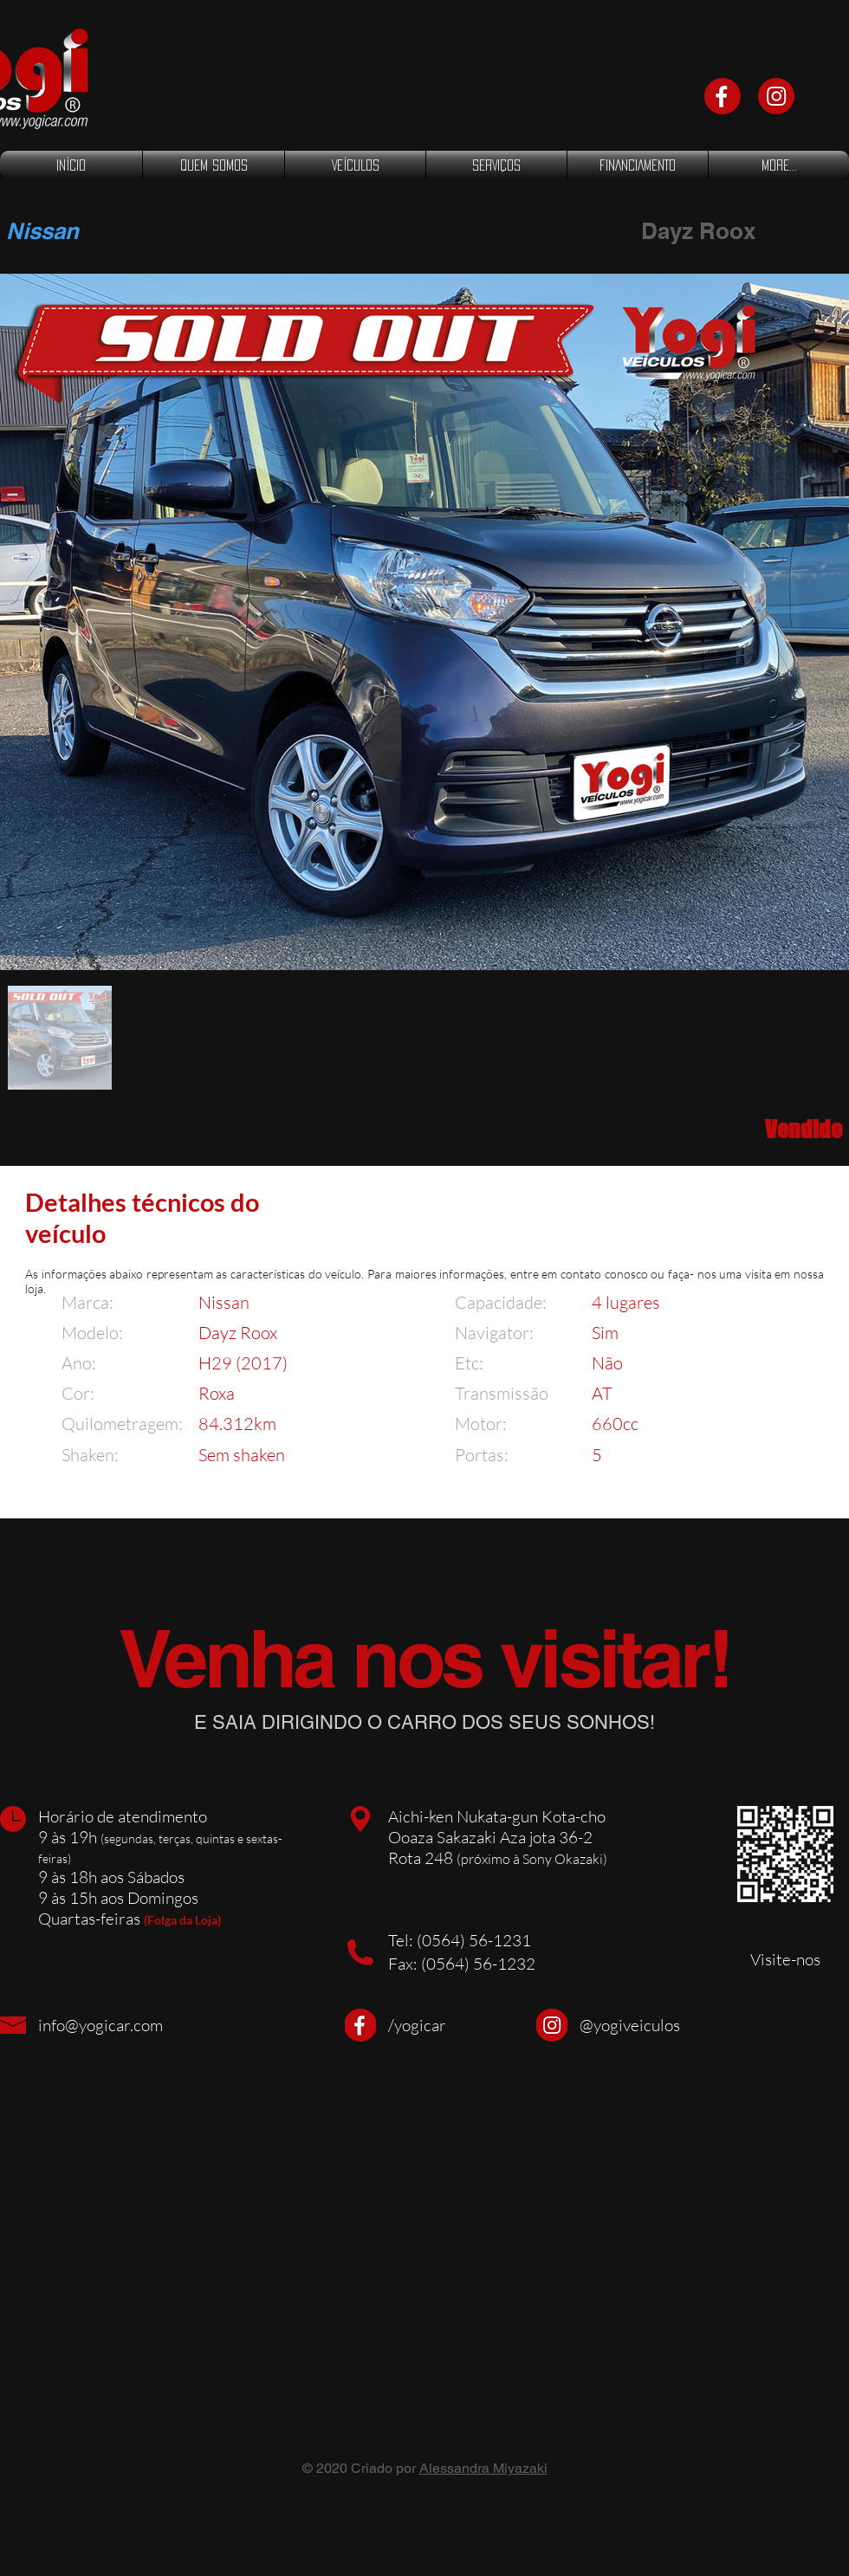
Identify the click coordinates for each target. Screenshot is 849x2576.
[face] (722, 96)
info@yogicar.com (100, 2025)
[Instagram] (776, 96)
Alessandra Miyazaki (483, 2468)
